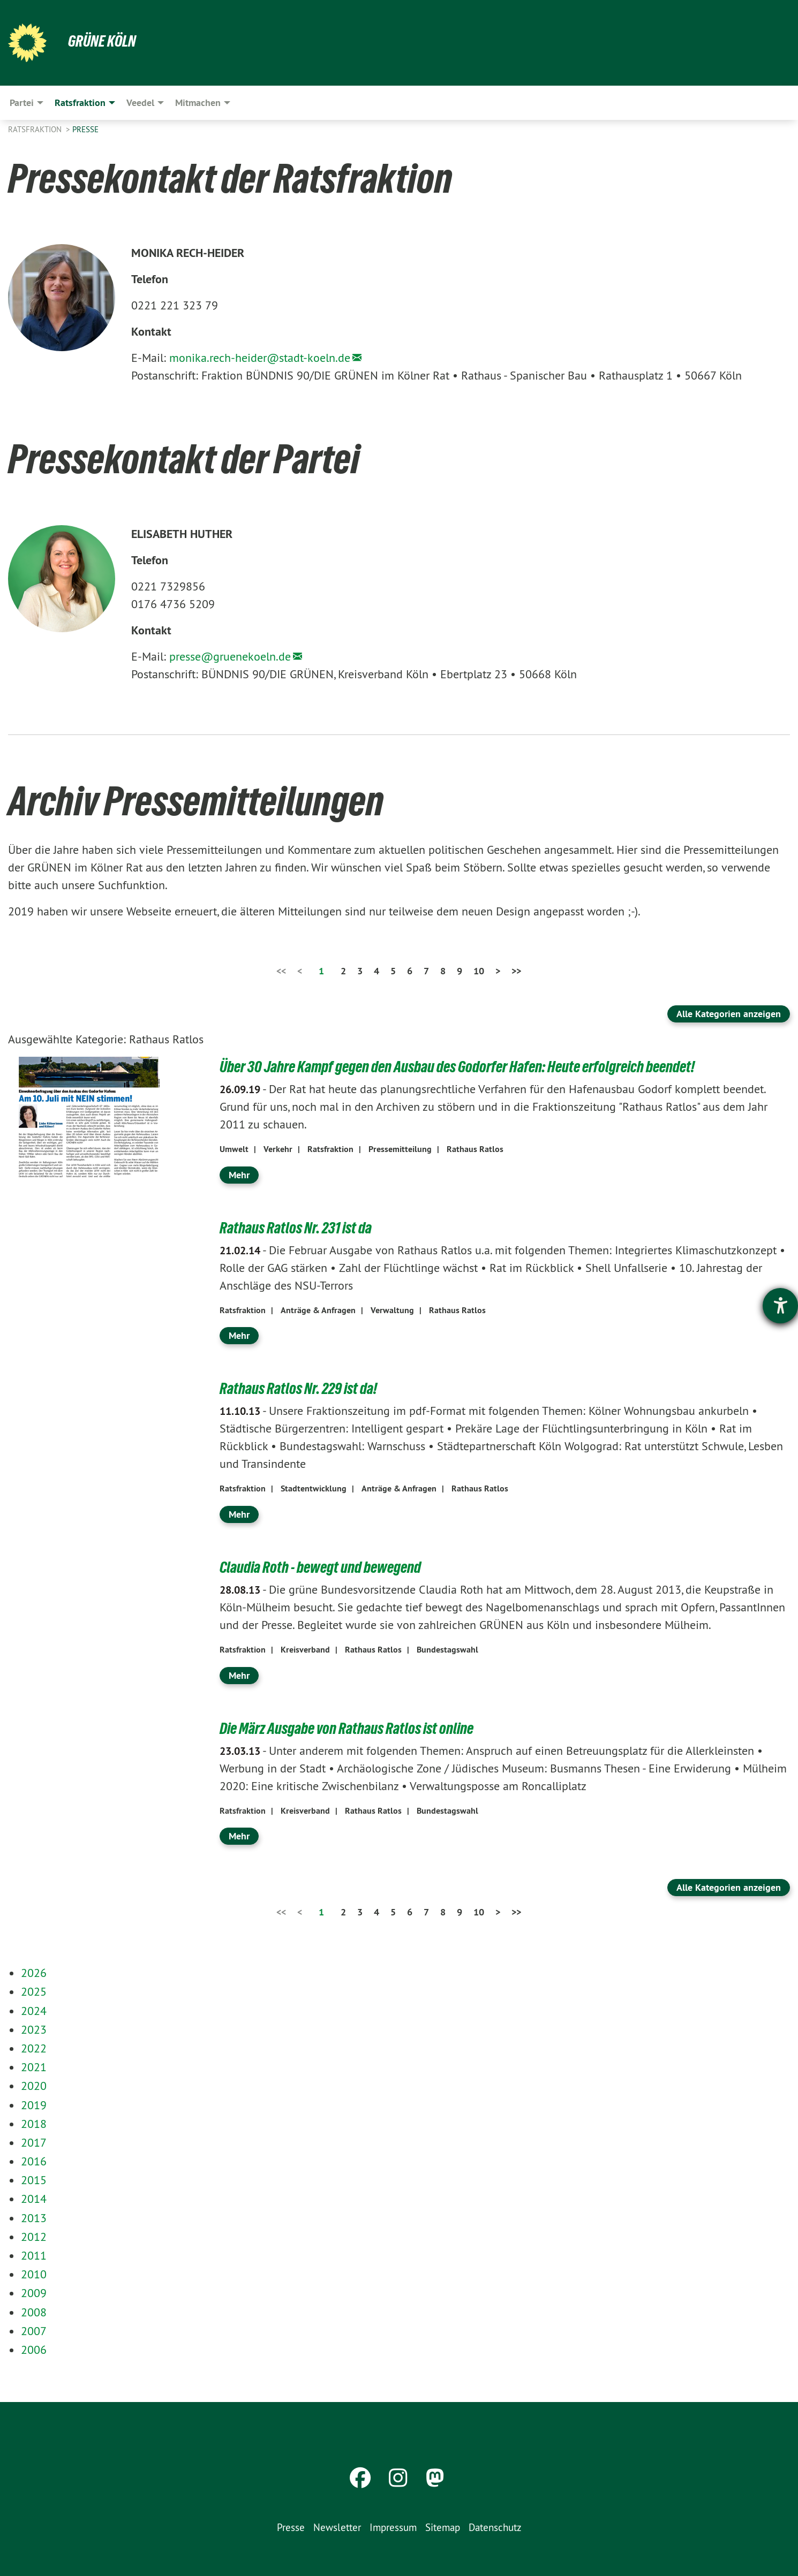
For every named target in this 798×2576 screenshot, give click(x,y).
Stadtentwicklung (314, 1488)
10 (478, 971)
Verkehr (278, 1149)
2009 (34, 2292)
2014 (34, 2198)
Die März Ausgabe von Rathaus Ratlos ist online (356, 1728)
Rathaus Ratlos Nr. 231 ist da (301, 1227)
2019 (34, 2104)
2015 (34, 2179)
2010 (34, 2274)
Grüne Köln (104, 40)
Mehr (239, 1175)
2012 (34, 2236)
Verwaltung (392, 1310)
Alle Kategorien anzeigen (728, 1013)
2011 (34, 2255)
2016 (34, 2161)
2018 (34, 2123)
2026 (34, 1972)
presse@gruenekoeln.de (230, 656)
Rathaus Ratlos (475, 1149)
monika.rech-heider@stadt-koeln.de (259, 357)
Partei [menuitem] (22, 102)
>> (516, 971)
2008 (34, 2312)
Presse (85, 129)
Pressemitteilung (400, 1149)
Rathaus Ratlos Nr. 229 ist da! (304, 1388)
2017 (34, 2142)
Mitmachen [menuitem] (198, 102)
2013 (34, 2217)
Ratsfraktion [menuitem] (80, 102)
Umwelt (234, 1149)
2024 (34, 2010)
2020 (34, 2085)
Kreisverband (305, 1649)
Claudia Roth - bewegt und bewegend (327, 1567)
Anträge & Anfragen (318, 1310)
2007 (34, 2330)
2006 (34, 2349)
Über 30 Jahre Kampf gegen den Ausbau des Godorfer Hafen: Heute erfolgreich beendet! (474, 1066)
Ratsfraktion (36, 129)
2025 (34, 1991)
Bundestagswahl (447, 1649)
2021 (34, 2066)
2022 (34, 2048)
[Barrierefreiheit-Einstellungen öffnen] (780, 1305)
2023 (34, 2029)
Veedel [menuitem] (140, 102)
